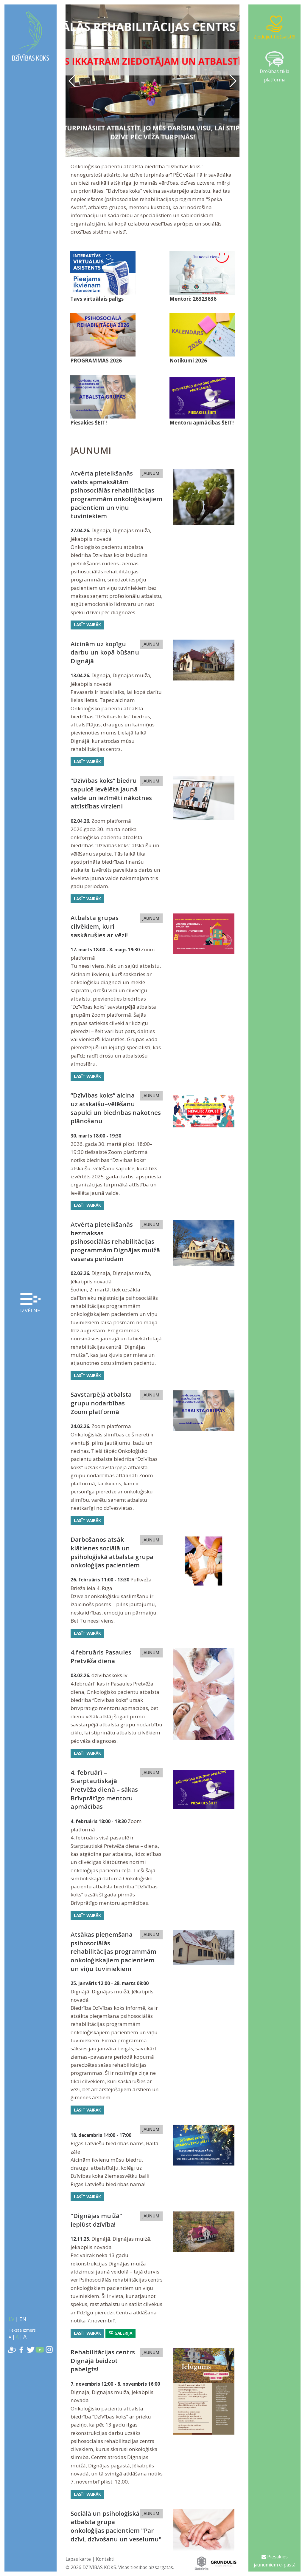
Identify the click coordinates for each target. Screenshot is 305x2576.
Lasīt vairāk (87, 624)
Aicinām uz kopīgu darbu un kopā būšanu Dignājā (105, 652)
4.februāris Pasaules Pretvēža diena (101, 1656)
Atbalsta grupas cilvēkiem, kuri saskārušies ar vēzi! (99, 926)
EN (22, 2319)
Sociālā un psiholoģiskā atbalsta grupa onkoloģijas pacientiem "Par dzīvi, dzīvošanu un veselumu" (116, 2526)
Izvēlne (30, 1303)
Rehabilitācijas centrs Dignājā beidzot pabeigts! (103, 2360)
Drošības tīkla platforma (274, 67)
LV (11, 2319)
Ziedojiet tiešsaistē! (274, 27)
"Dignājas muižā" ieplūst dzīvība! (96, 2219)
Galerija (120, 2333)
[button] (232, 80)
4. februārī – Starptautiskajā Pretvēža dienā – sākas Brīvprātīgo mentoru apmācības (104, 1789)
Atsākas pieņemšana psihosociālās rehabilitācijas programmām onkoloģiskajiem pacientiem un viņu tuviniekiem (113, 1951)
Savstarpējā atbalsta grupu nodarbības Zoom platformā (101, 1403)
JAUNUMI (151, 473)
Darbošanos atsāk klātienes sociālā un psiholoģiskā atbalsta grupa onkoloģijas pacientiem (112, 1552)
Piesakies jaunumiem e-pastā (274, 2561)
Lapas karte (78, 2559)
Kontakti (105, 2559)
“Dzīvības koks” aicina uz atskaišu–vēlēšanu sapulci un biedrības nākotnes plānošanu (116, 1108)
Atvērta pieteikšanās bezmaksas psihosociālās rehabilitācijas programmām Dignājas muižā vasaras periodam (115, 1241)
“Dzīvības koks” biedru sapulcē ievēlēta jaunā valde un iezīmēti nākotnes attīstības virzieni (111, 793)
